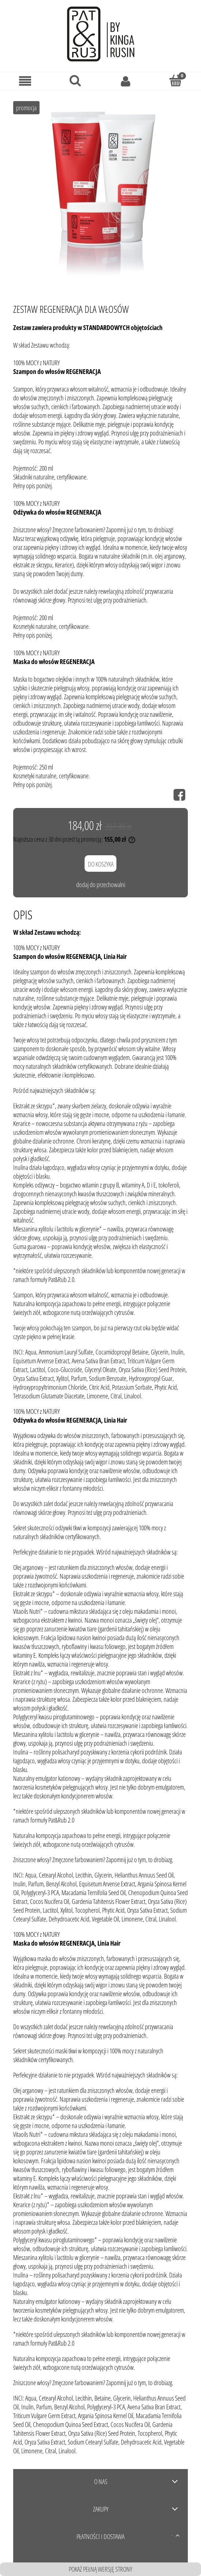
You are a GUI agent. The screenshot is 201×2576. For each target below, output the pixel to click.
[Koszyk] (176, 80)
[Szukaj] (75, 80)
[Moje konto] (125, 81)
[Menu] (25, 81)
